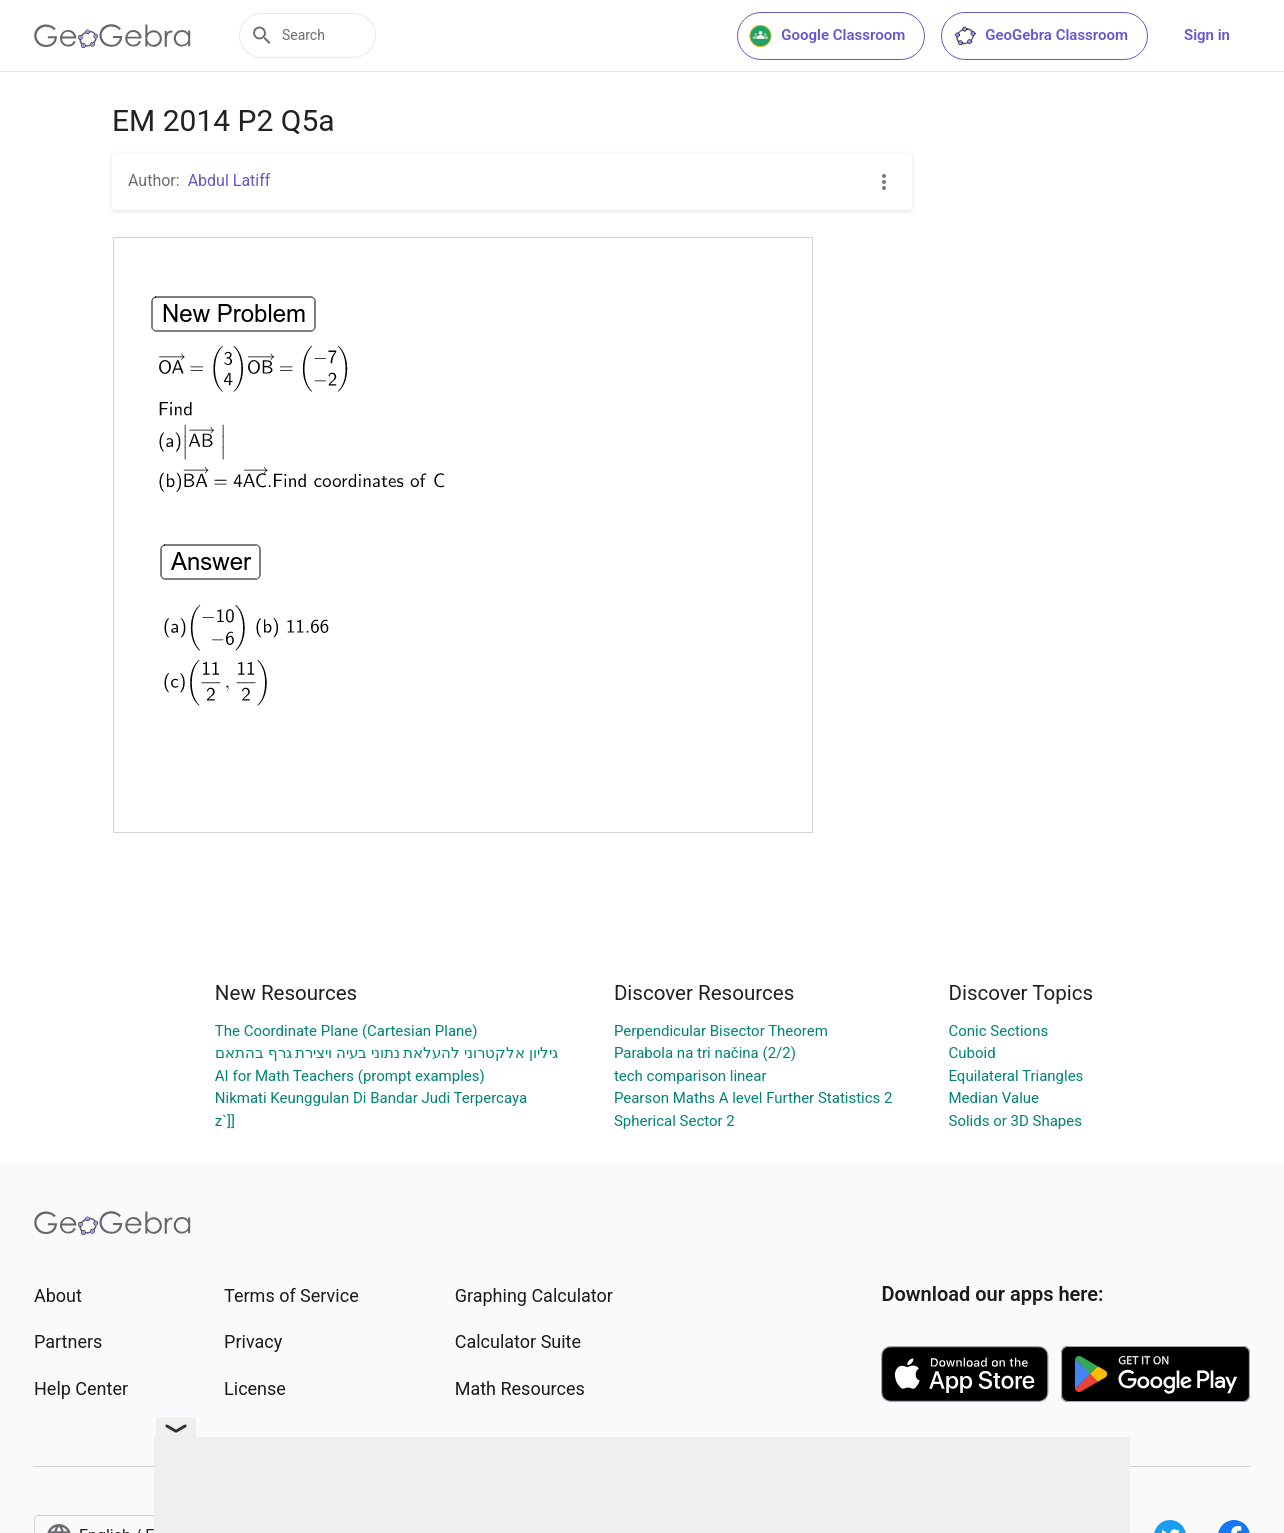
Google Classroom (827, 36)
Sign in (1207, 35)
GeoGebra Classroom (1040, 36)
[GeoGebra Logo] (112, 36)
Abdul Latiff (229, 180)
